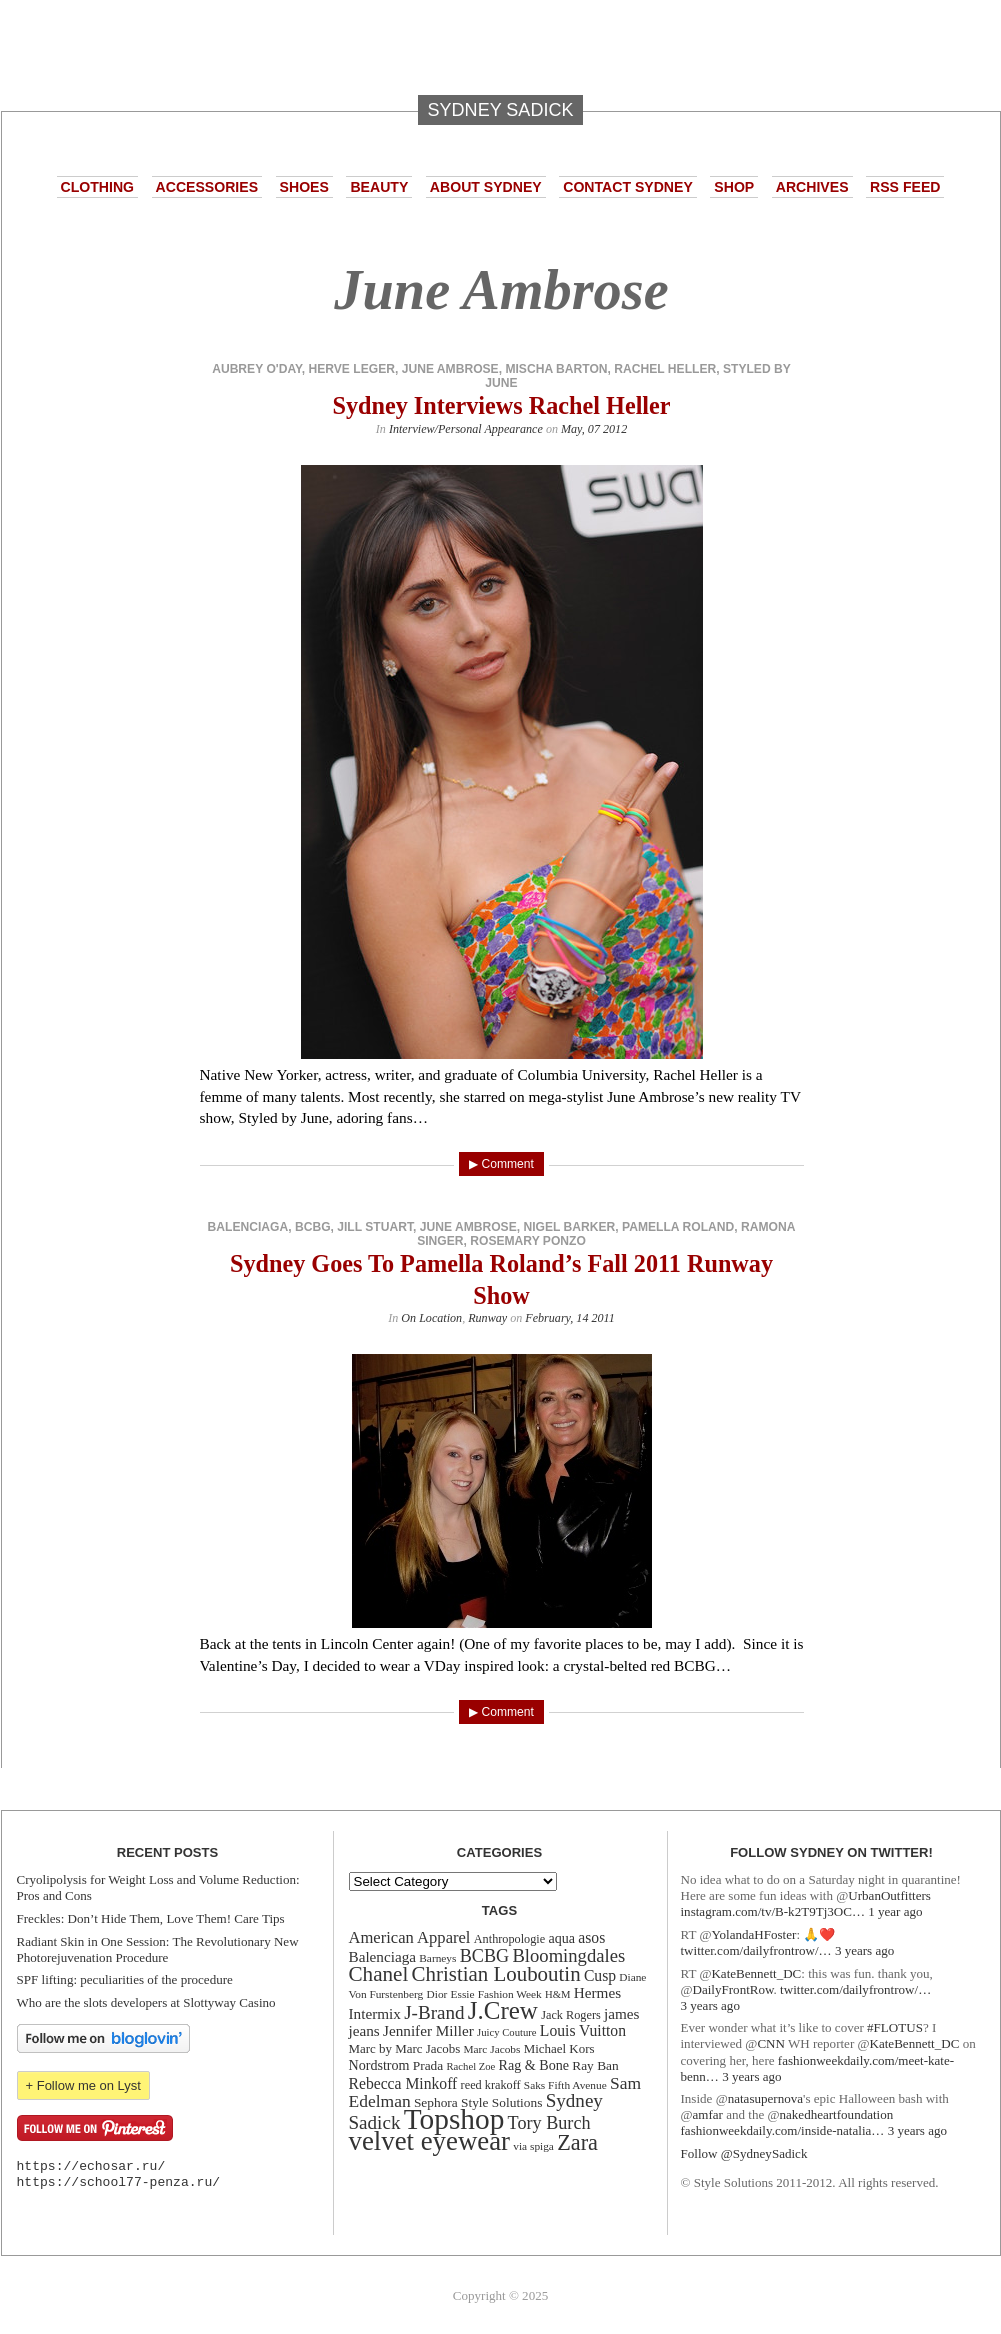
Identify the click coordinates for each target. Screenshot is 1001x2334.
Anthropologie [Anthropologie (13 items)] (509, 1939)
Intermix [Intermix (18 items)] (375, 2013)
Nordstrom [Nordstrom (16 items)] (379, 2065)
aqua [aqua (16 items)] (561, 1938)
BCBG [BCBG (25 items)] (484, 1956)
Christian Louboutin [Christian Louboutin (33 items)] (496, 1974)
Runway (487, 1318)
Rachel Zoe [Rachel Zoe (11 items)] (471, 2066)
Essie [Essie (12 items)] (463, 1994)
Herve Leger (351, 369)
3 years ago (864, 1950)
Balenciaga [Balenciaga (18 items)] (383, 1956)
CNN (771, 2043)
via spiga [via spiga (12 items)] (533, 2146)
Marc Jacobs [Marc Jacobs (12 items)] (492, 2049)
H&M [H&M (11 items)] (557, 1994)
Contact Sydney (628, 187)
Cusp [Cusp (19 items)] (600, 1975)
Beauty (379, 187)
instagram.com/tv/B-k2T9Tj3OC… (773, 1911)
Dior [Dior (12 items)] (437, 1994)
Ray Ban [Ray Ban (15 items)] (595, 2065)
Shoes (304, 187)
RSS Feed (905, 187)
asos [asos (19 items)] (591, 1937)
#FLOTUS (895, 2027)
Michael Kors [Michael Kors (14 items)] (559, 2048)
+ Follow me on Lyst (83, 2085)
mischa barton (556, 369)
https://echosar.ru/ (91, 2166)
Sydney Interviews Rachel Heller (501, 405)
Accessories (207, 187)
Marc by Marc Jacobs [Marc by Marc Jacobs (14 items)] (405, 2048)
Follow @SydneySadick (744, 2153)
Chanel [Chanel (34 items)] (379, 1974)
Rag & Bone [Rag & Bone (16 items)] (534, 2065)
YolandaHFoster (753, 1934)
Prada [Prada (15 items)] (428, 2065)
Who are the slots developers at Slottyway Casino (146, 2002)
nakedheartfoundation (837, 2114)
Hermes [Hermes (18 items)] (597, 1992)
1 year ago (895, 1911)
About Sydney (486, 187)
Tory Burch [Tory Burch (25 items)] (549, 2123)
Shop (734, 187)
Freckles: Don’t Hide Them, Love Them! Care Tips (151, 1918)
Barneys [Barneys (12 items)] (437, 1958)
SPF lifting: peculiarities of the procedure (125, 1979)
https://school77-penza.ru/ (119, 2182)
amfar (708, 2114)
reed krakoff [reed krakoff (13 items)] (491, 2085)
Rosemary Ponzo (528, 1241)
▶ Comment (501, 1164)
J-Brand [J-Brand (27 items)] (434, 2012)
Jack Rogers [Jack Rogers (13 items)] (571, 2015)
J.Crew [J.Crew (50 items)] (503, 2010)
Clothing (98, 187)
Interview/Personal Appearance (466, 429)
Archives (812, 187)
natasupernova (765, 2098)
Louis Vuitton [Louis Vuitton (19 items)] (583, 2030)
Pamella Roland (678, 1227)
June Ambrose (450, 369)
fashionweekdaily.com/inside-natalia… (783, 2130)
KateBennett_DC (756, 1973)
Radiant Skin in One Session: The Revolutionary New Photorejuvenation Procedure (158, 1949)
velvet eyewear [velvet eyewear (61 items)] (430, 2141)
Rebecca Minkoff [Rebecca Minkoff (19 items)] (403, 2083)
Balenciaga (248, 1227)
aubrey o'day (257, 369)
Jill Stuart (375, 1227)
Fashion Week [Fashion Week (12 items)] (510, 1994)
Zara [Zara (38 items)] (577, 2142)
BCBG (313, 1227)
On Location (431, 1318)
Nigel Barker (569, 1227)
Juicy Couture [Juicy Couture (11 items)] (507, 2032)
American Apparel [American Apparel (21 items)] (410, 1937)
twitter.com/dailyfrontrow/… (756, 1950)
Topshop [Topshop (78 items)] (454, 2119)
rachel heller (665, 369)
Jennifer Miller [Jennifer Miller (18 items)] (428, 2030)
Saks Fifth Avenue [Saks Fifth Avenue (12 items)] (565, 2085)
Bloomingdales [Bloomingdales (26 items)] (568, 1955)
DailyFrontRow (733, 1989)
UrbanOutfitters (889, 1895)
